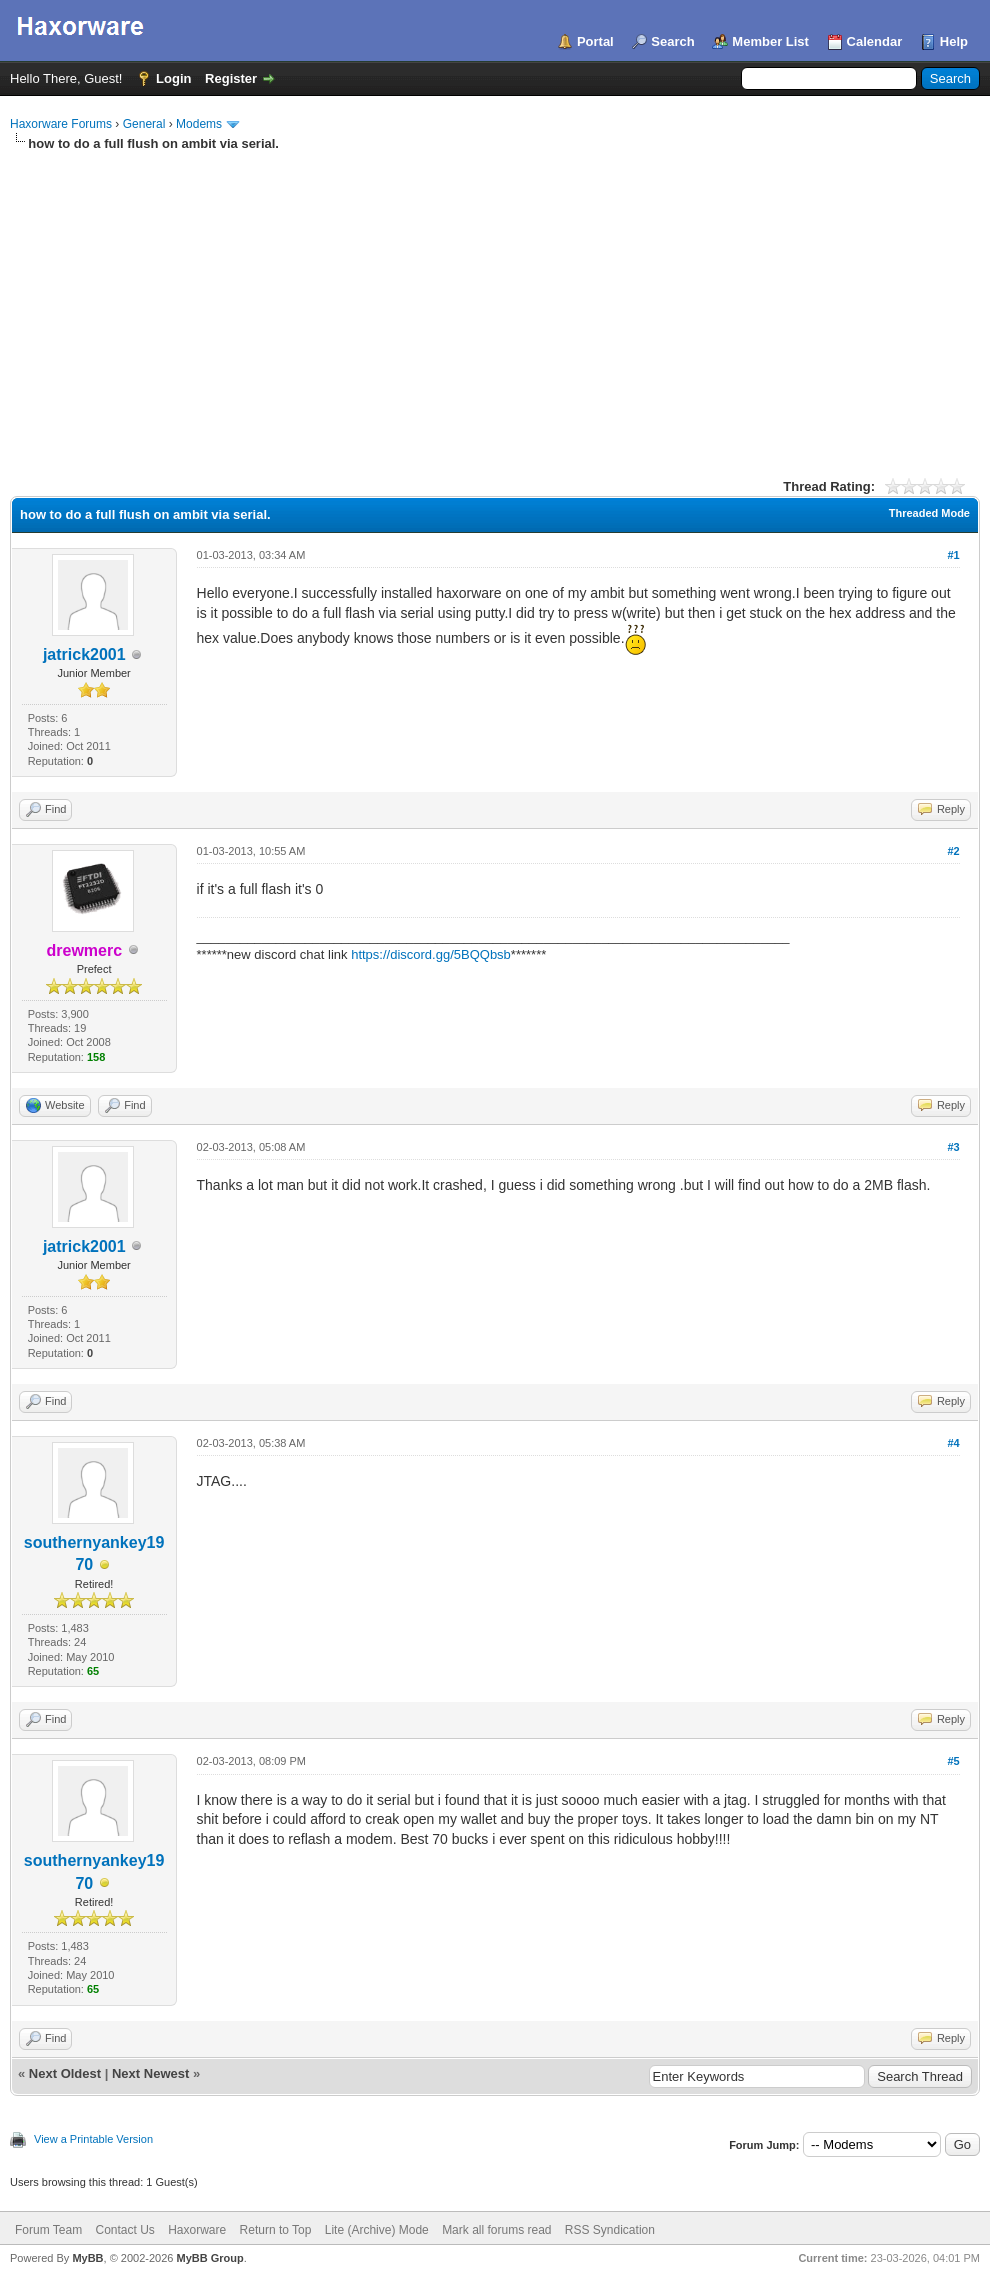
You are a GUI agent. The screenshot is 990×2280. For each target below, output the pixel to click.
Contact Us (124, 2230)
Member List (770, 41)
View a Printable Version (93, 2139)
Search (672, 41)
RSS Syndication (610, 2230)
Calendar (875, 41)
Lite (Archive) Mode (377, 2230)
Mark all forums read (496, 2230)
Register (231, 78)
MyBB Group (209, 2258)
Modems (199, 124)
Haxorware (197, 2230)
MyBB (87, 2258)
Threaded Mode (929, 513)
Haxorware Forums (61, 124)
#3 (953, 1147)
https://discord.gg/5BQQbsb (431, 954)
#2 (953, 851)
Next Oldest (65, 2073)
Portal (595, 41)
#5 (953, 1761)
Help (954, 41)
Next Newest (150, 2073)
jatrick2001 (84, 654)
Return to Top (276, 2230)
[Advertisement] (495, 303)
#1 (953, 555)
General (144, 124)
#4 (953, 1443)
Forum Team (48, 2230)
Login (173, 78)
